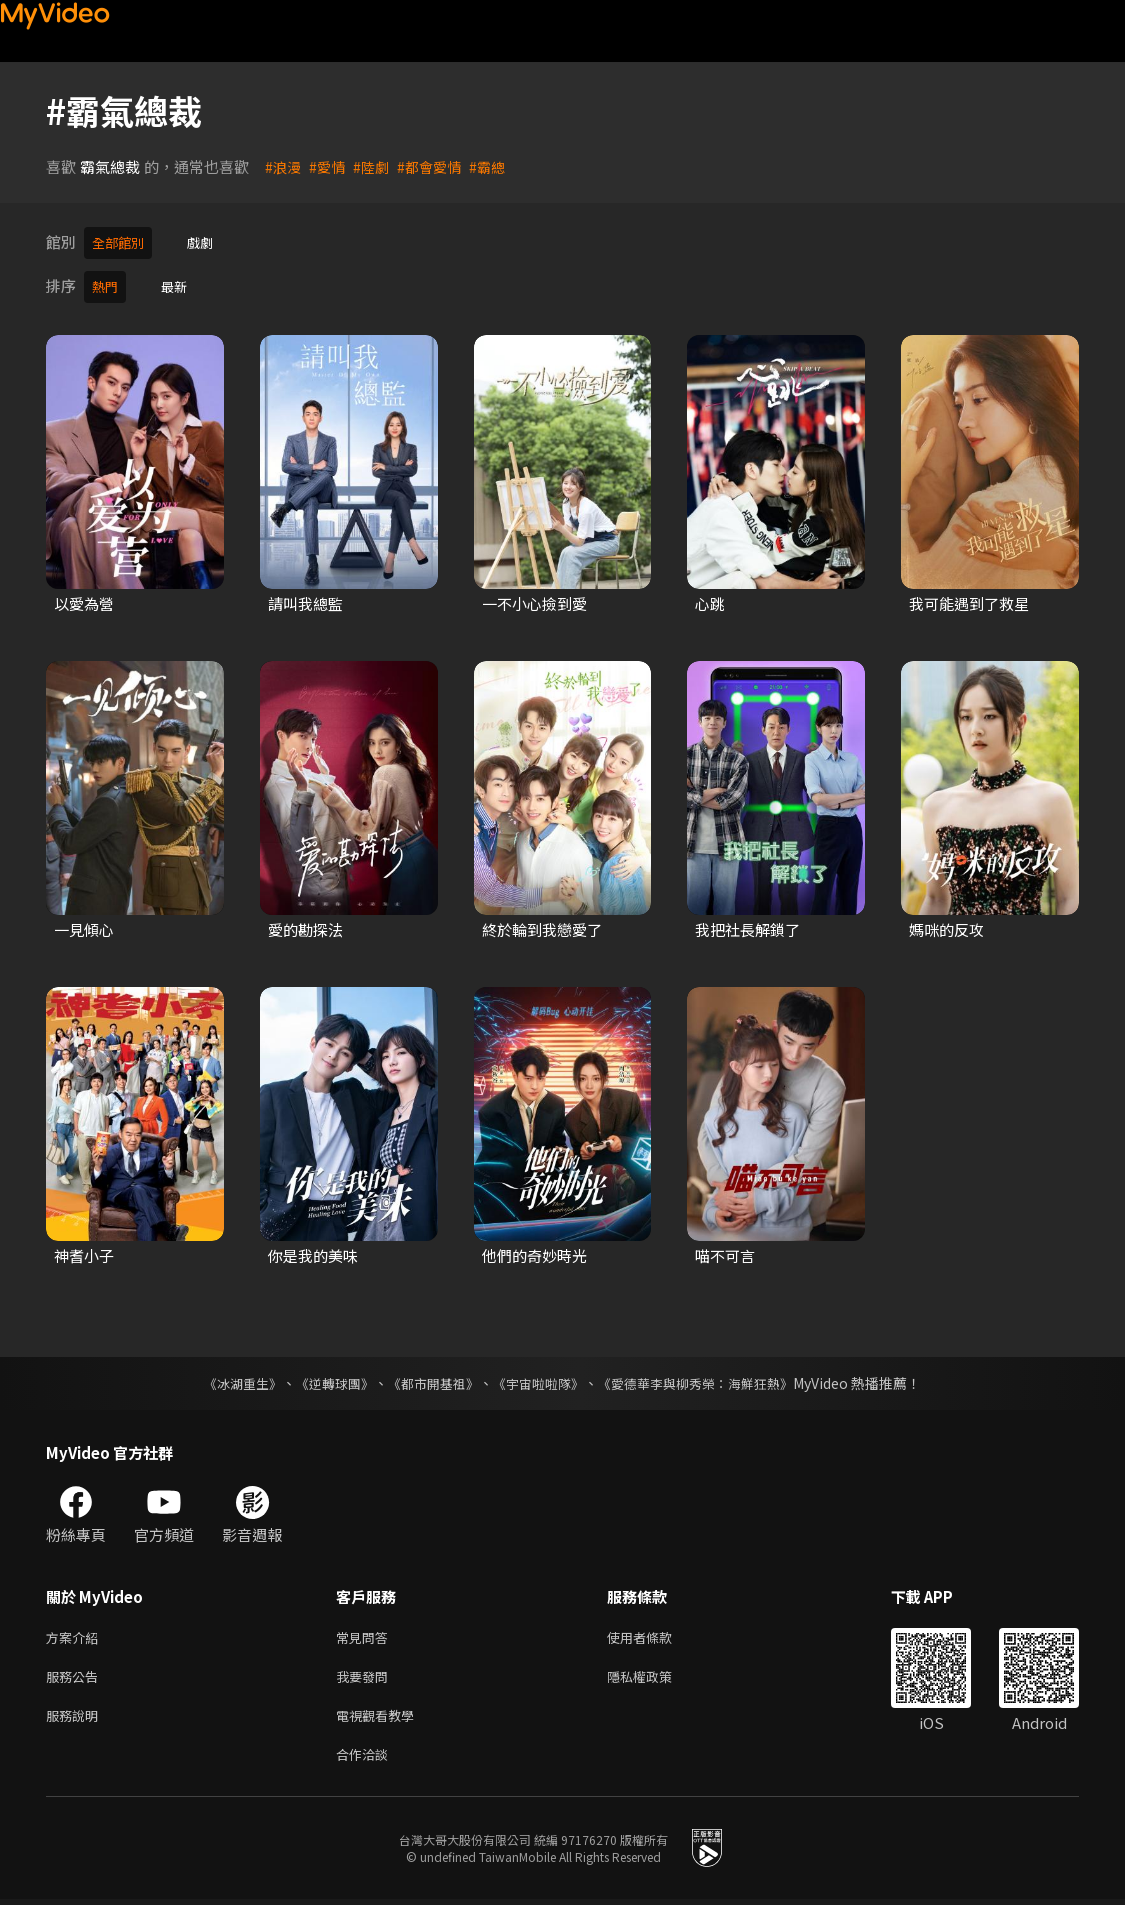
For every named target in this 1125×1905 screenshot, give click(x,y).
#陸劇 (376, 166)
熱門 (107, 282)
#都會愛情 (437, 166)
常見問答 (366, 1632)
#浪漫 (284, 166)
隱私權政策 (656, 1674)
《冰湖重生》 (226, 1377)
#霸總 (498, 166)
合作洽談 (366, 1758)
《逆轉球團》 (324, 1377)
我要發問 (366, 1674)
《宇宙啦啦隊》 (541, 1377)
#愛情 (330, 166)
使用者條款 (656, 1632)
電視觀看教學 (381, 1716)
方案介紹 (76, 1632)
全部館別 (122, 241)
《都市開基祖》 (429, 1377)
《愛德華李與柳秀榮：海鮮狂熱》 (709, 1377)
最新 (180, 282)
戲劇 (210, 241)
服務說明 (76, 1716)
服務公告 (76, 1674)
